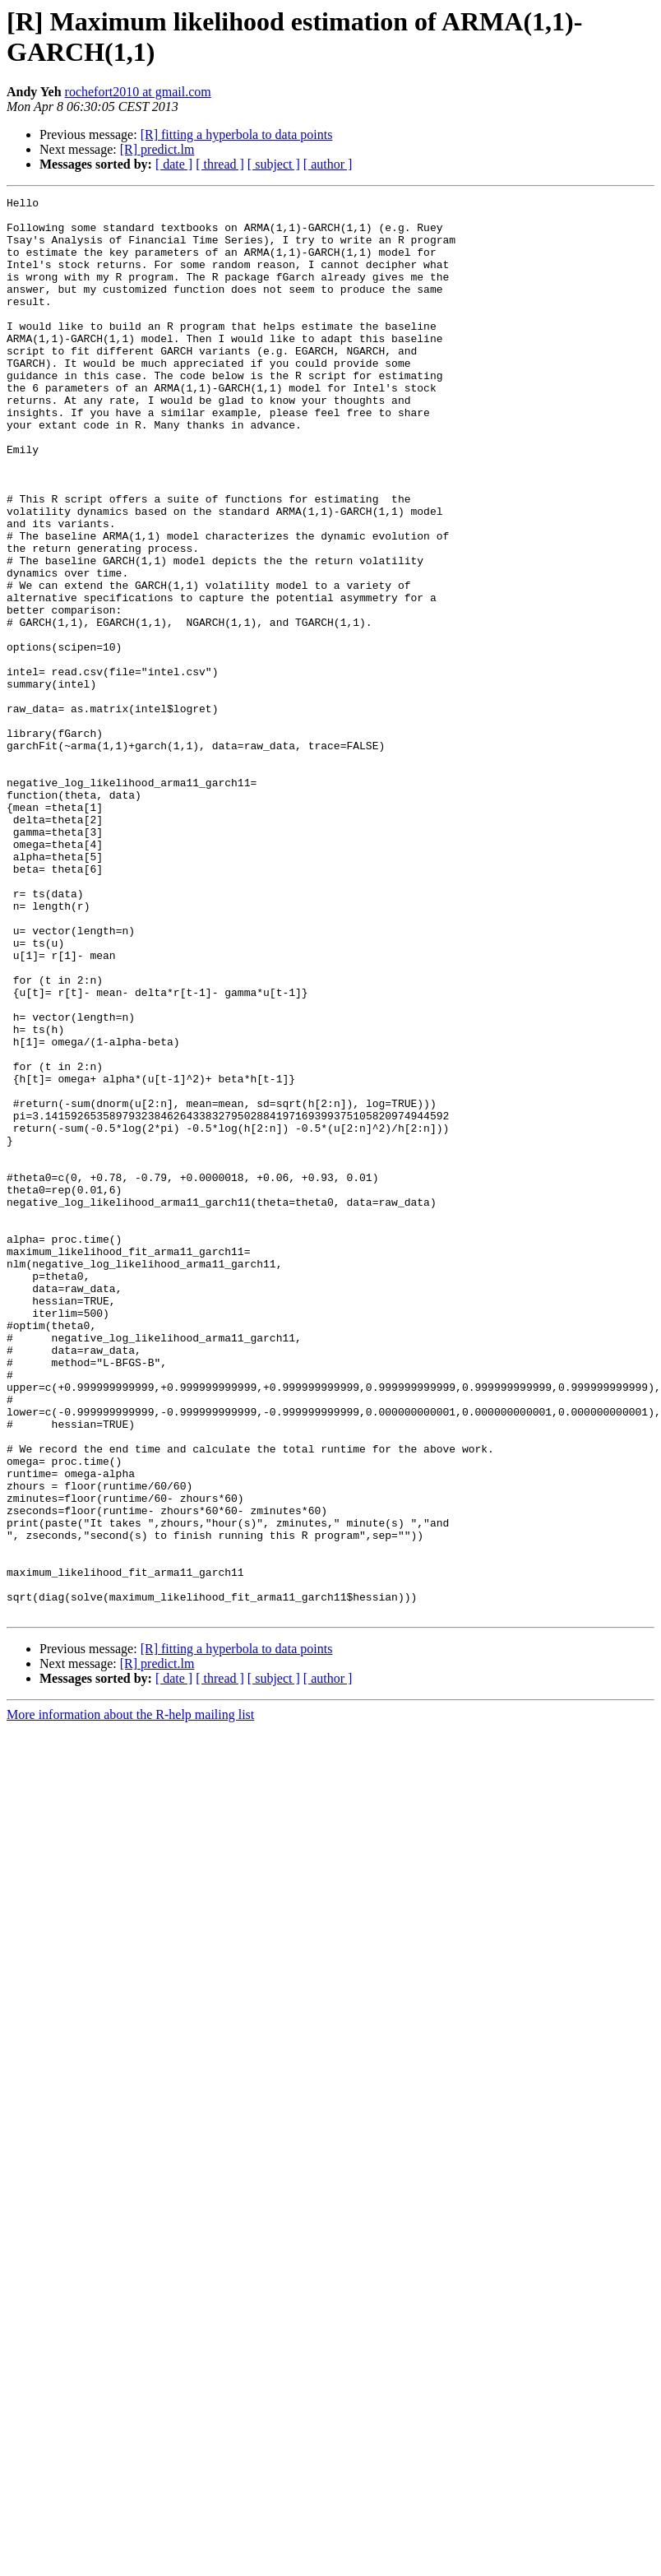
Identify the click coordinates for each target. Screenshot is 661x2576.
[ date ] (173, 164)
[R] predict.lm (157, 149)
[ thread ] (220, 164)
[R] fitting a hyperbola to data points (237, 134)
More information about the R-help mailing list (130, 1998)
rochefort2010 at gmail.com (138, 92)
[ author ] (328, 164)
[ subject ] (273, 164)
